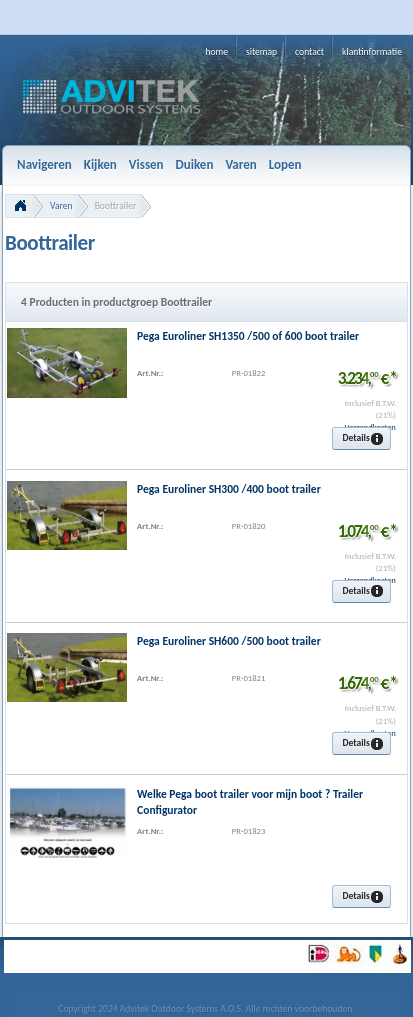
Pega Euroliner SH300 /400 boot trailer (229, 489)
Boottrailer (116, 206)
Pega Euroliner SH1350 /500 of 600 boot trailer (248, 336)
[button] (361, 438)
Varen (61, 206)
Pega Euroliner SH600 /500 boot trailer (229, 641)
